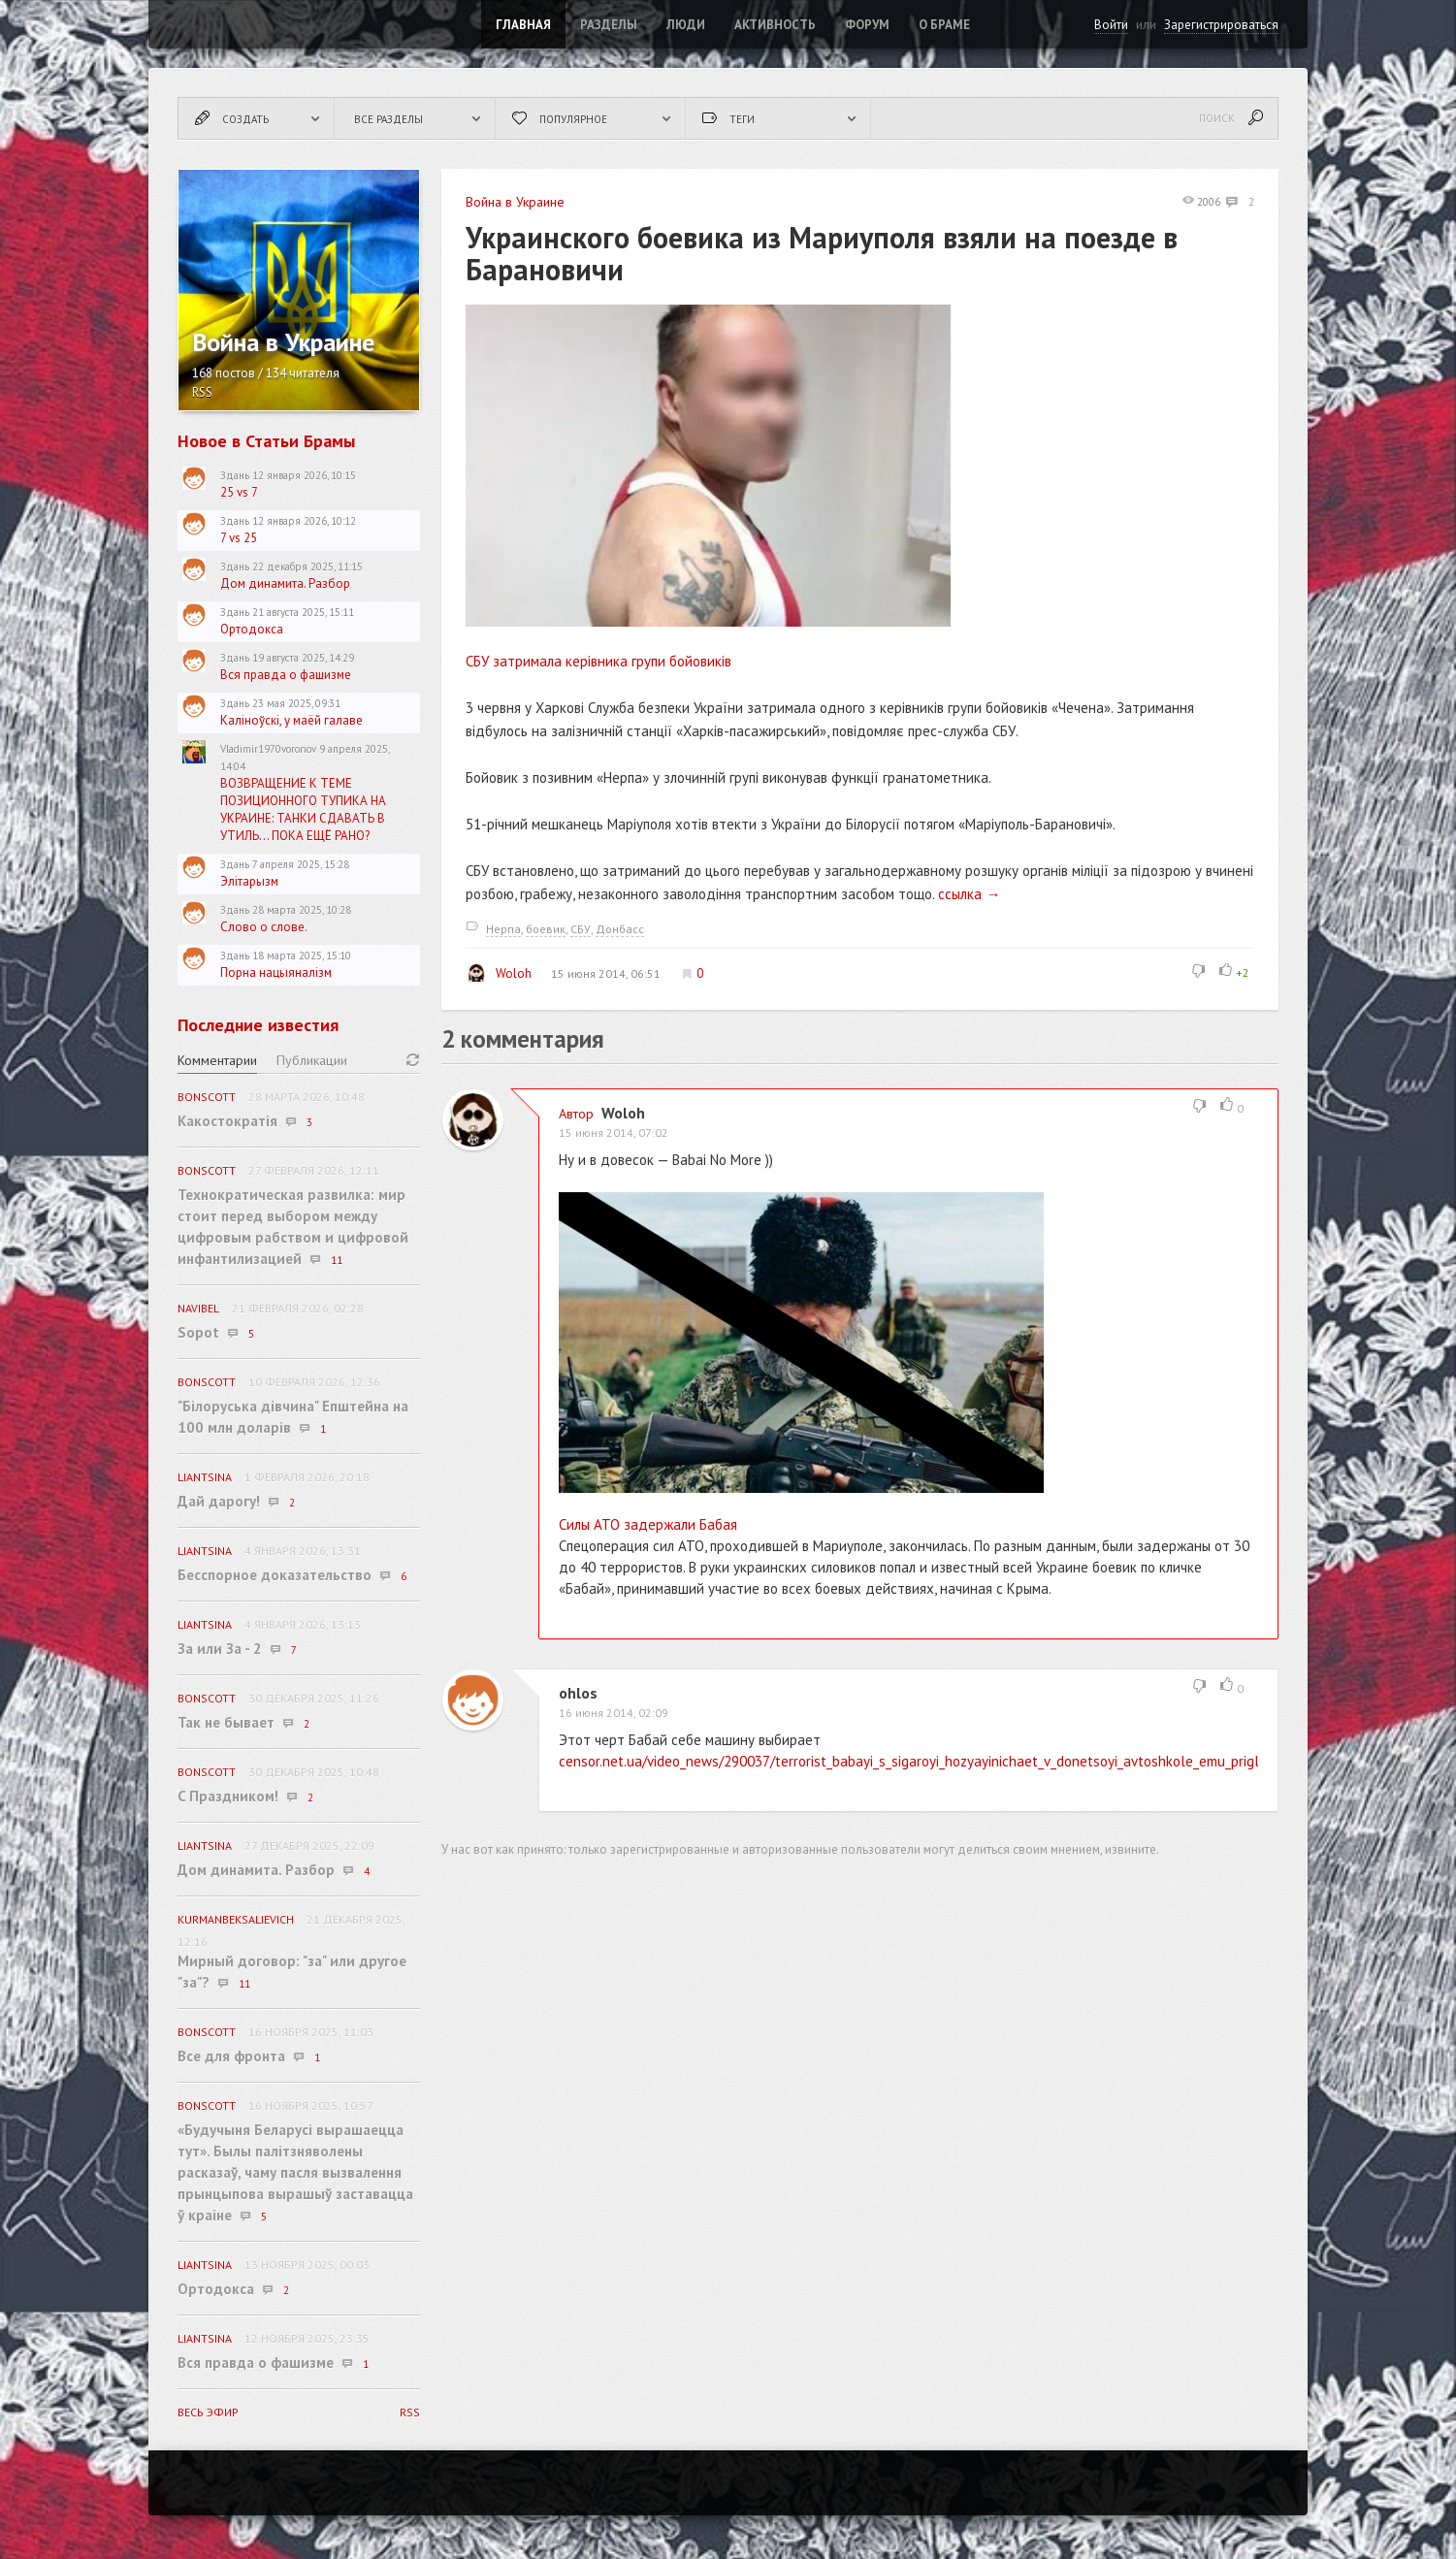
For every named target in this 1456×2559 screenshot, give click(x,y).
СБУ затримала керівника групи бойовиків (598, 661)
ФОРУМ (867, 24)
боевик (546, 929)
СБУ (580, 929)
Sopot (198, 1332)
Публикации (311, 1060)
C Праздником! (228, 1796)
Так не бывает (226, 1722)
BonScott (207, 1096)
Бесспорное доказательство (275, 1575)
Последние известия (258, 1025)
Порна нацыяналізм (276, 972)
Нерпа (503, 929)
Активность (775, 24)
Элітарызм (249, 881)
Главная (523, 24)
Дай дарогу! (219, 1501)
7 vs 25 (238, 538)
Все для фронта (231, 2056)
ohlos (578, 1692)
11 (336, 1260)
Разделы (608, 24)
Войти (1111, 24)
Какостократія (227, 1121)
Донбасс (620, 929)
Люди (685, 24)
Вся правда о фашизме (285, 674)
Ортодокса (251, 629)
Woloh (499, 973)
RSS (202, 392)
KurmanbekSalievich (236, 1919)
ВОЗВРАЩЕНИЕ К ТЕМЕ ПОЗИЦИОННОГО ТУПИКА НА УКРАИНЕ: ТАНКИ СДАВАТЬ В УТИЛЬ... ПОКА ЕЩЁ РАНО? (303, 809)
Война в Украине (515, 202)
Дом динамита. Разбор (285, 583)
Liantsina (205, 1477)
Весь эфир (208, 2412)
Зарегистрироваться (1221, 24)
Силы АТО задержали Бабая (648, 1524)
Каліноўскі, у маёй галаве (291, 720)
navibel (198, 1308)
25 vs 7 (239, 492)
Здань (234, 475)
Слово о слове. (263, 927)
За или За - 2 (220, 1648)
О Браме (944, 24)
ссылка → (969, 894)
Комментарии (217, 1060)
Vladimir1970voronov (268, 749)
